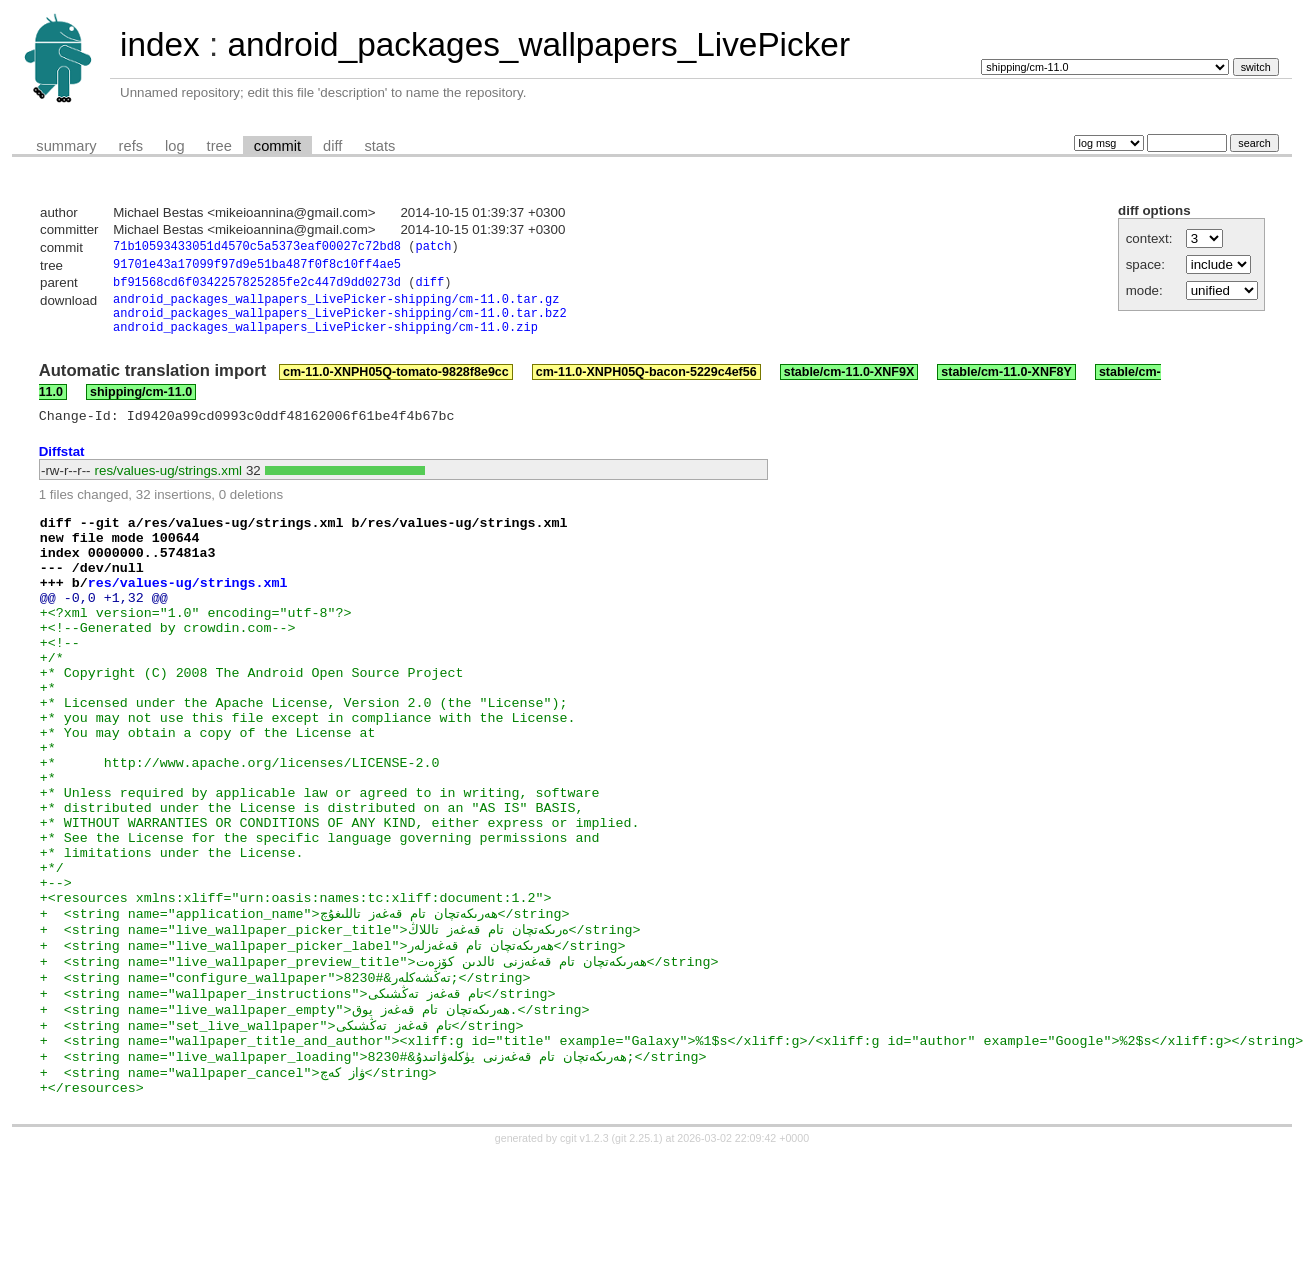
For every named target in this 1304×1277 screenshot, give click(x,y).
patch (433, 248)
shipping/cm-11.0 (141, 406)
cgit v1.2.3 (584, 1259)
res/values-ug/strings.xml (168, 487)
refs (131, 146)
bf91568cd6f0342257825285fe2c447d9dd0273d (257, 287)
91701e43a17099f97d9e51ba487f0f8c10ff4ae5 (257, 267)
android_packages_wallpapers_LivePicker (538, 44)
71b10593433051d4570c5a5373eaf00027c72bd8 (257, 248)
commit (277, 146)
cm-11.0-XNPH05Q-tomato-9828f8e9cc (396, 386)
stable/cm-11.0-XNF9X (849, 386)
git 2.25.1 (637, 1259)
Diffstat (62, 468)
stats (379, 146)
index (160, 44)
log (175, 146)
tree (219, 146)
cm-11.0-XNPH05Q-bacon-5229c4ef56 (646, 386)
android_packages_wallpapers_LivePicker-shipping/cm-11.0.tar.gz (336, 306)
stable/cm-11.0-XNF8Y (1006, 386)
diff (332, 146)
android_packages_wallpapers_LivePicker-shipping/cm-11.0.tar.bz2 (340, 323)
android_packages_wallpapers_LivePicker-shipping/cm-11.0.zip (325, 340)
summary (66, 146)
